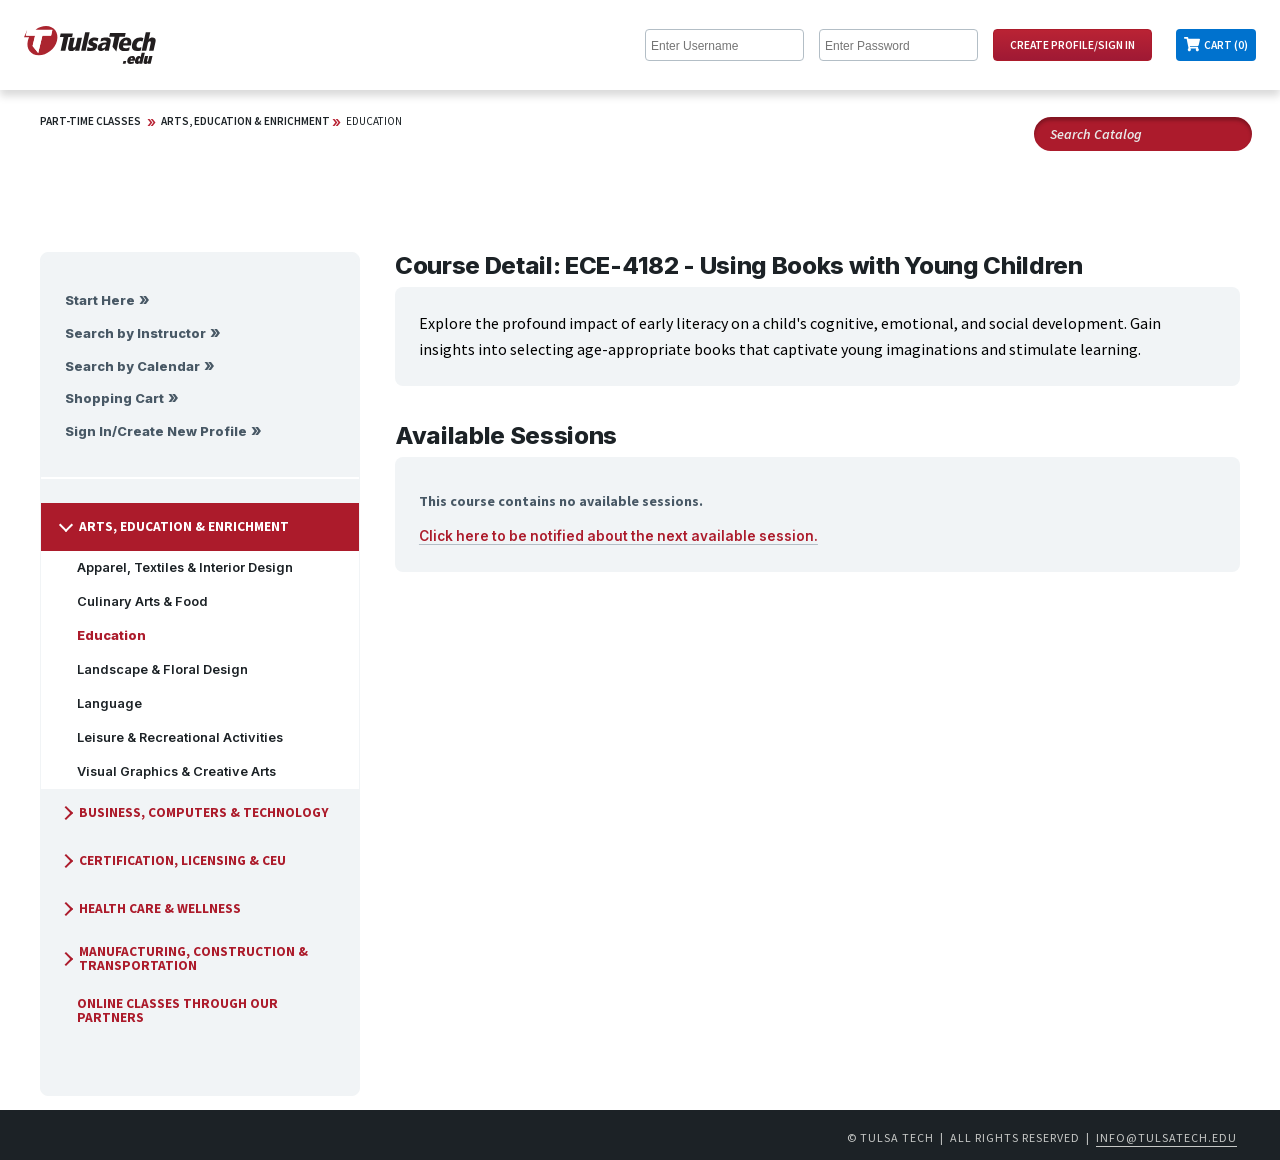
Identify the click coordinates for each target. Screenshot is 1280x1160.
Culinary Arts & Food (134, 601)
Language (101, 703)
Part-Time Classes (90, 121)
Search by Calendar (132, 366)
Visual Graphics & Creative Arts (168, 771)
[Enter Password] (898, 45)
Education (374, 121)
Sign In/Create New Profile (156, 431)
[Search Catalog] (1143, 134)
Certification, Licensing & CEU (172, 860)
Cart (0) (1226, 45)
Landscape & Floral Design (154, 669)
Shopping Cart (114, 398)
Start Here (100, 300)
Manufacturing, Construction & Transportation (183, 958)
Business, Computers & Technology (194, 812)
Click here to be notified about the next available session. (618, 536)
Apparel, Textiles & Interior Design (177, 567)
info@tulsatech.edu (1166, 1137)
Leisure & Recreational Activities (172, 737)
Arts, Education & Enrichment (245, 121)
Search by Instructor (135, 333)
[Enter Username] (724, 45)
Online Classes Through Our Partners (169, 1010)
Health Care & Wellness (150, 908)
